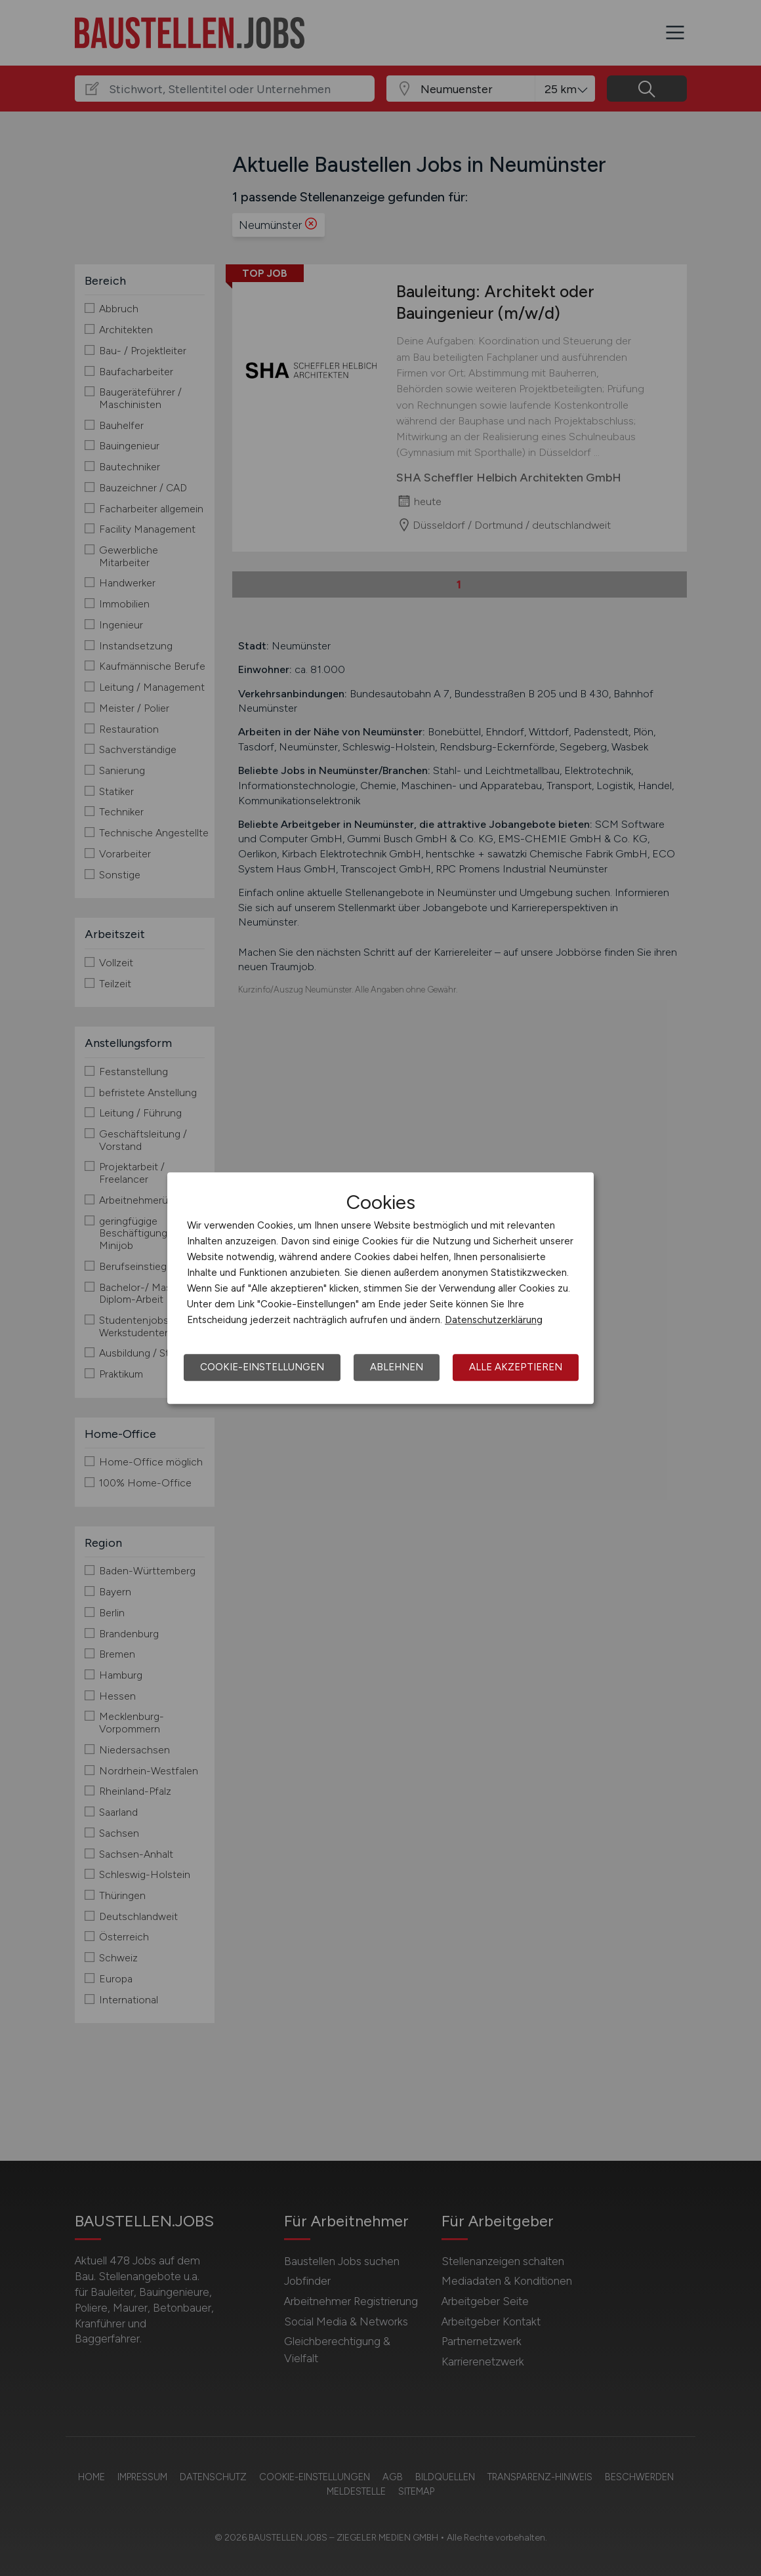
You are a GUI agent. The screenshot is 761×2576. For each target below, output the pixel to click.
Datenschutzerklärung (494, 1320)
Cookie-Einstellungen (262, 1367)
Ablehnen (396, 1367)
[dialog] (380, 1288)
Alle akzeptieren (515, 1367)
